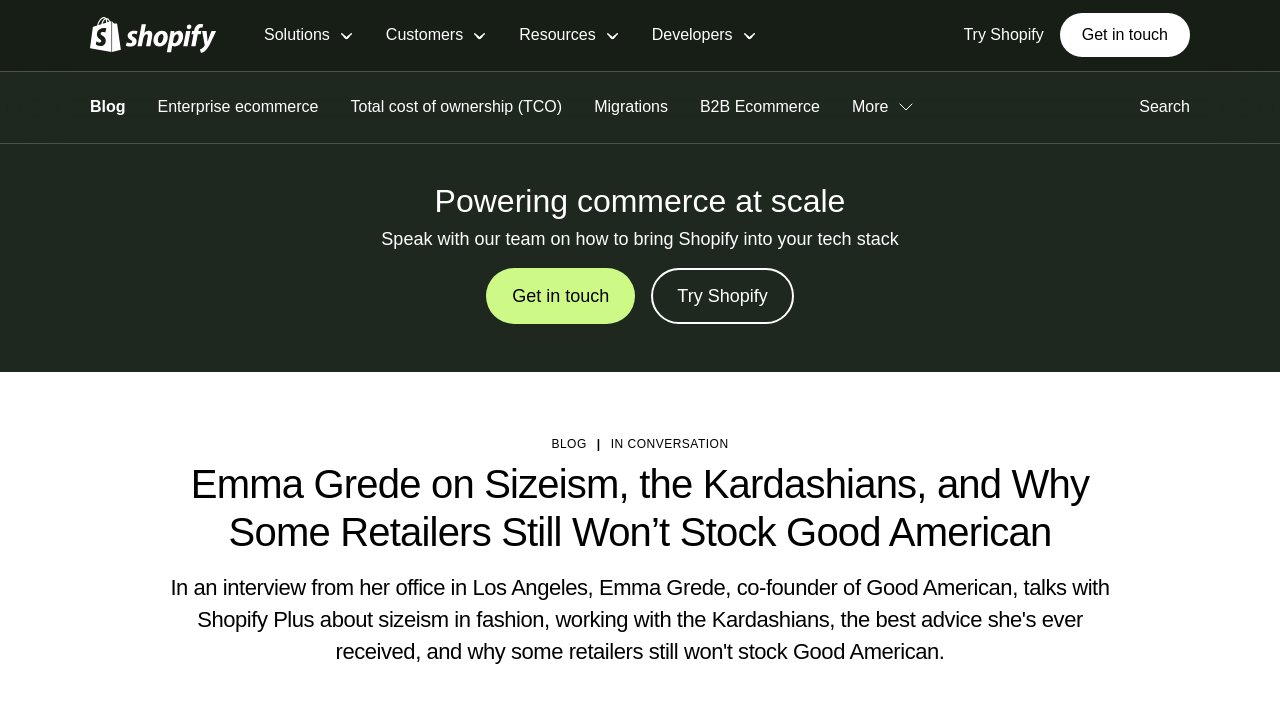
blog (568, 444)
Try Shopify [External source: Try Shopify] (1003, 34)
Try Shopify (722, 296)
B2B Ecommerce (760, 106)
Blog (108, 106)
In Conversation (670, 444)
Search (1164, 106)
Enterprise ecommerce (238, 106)
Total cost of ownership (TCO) (457, 106)
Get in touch (1125, 34)
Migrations (631, 106)
